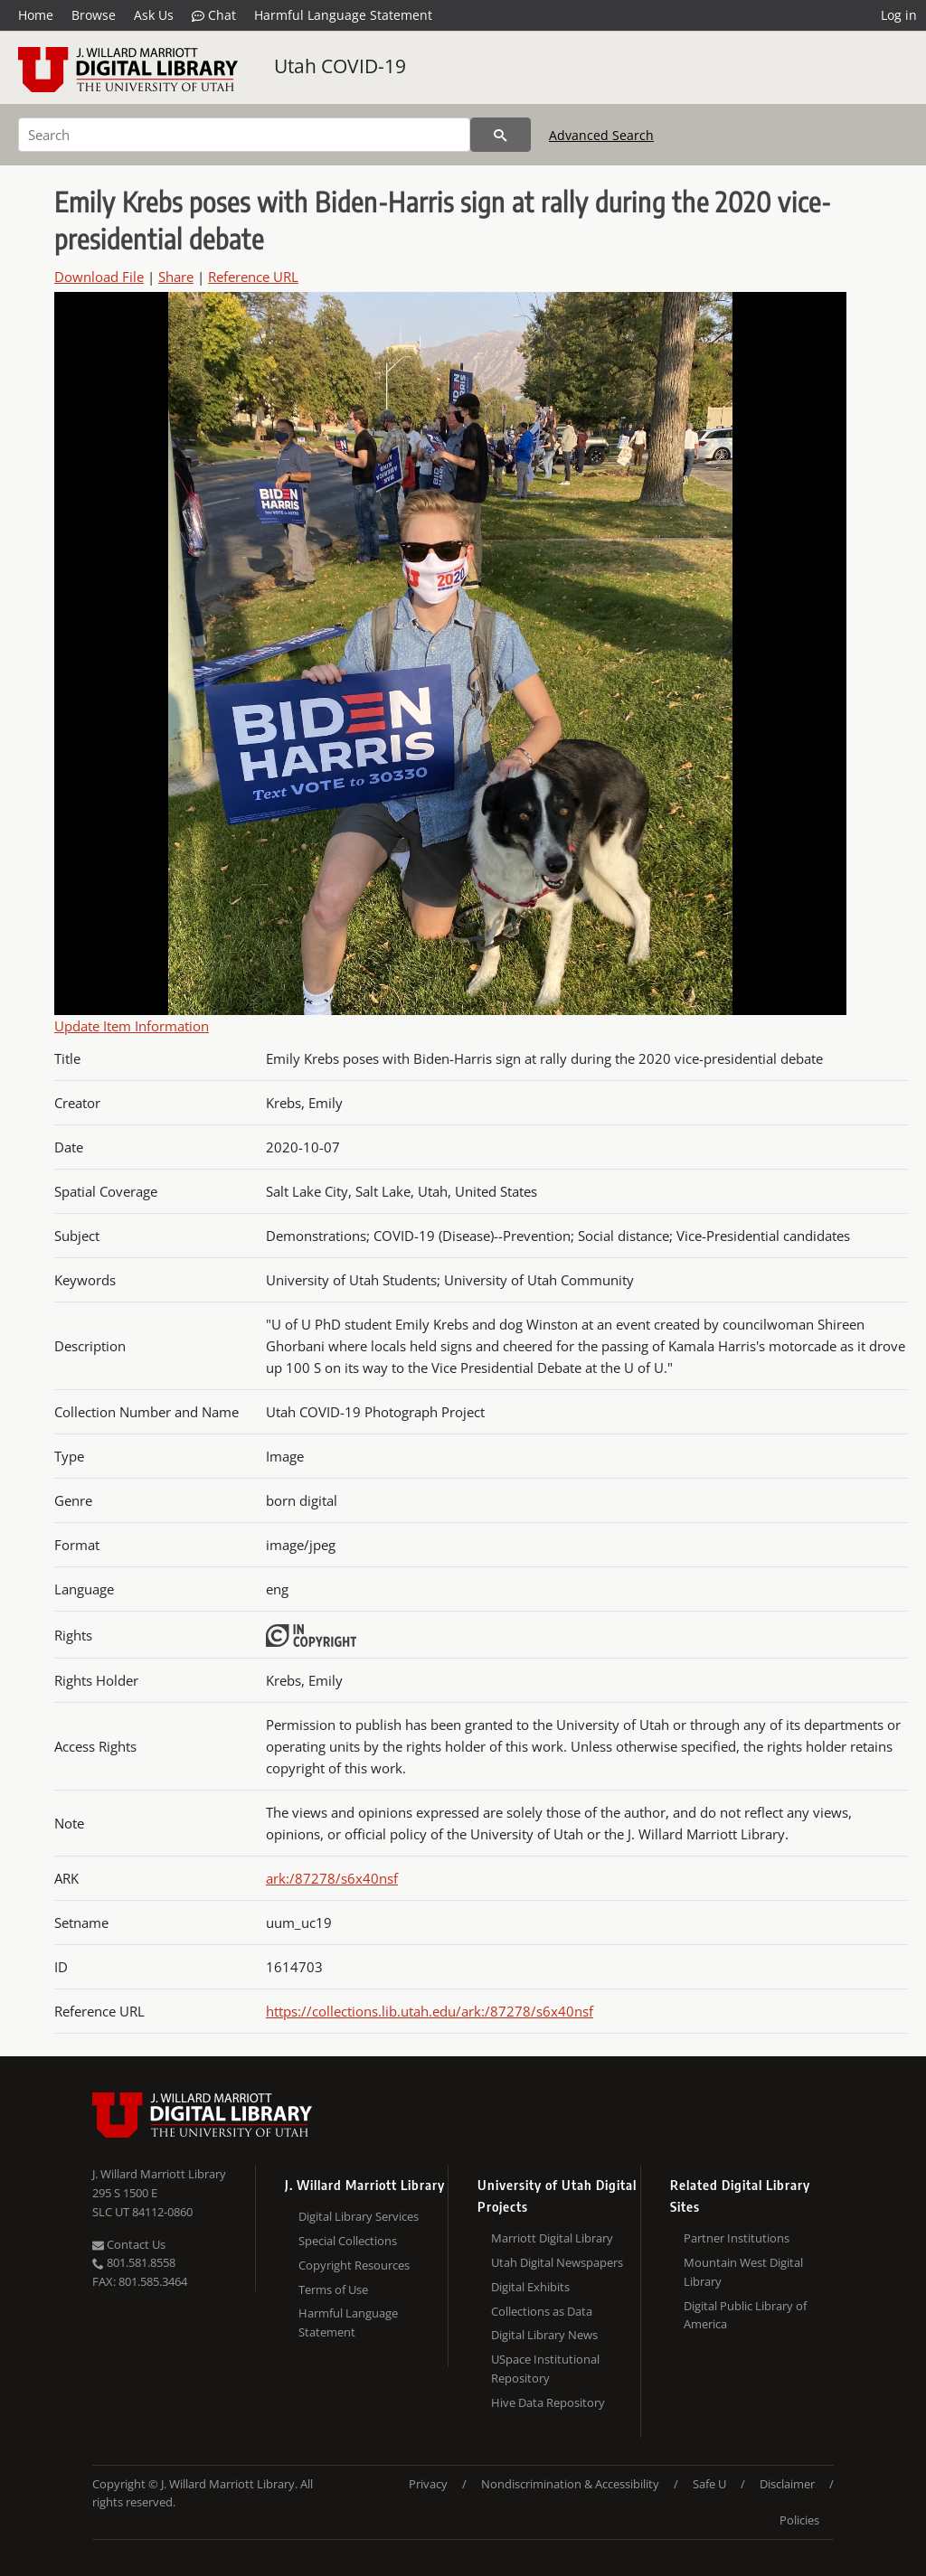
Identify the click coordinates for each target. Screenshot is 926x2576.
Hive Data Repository (548, 2402)
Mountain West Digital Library (743, 2271)
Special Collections (347, 2241)
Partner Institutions (736, 2238)
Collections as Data (541, 2311)
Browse (93, 15)
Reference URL (253, 277)
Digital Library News (544, 2335)
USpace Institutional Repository (545, 2368)
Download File (99, 277)
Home (35, 15)
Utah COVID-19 (340, 66)
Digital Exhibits (530, 2287)
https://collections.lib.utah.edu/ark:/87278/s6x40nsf (429, 2011)
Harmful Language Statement (343, 15)
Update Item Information (131, 1026)
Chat (214, 15)
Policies (799, 2520)
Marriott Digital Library (552, 2238)
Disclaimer (787, 2484)
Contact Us (128, 2244)
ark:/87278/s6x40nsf (332, 1878)
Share (176, 277)
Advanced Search (601, 135)
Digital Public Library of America (745, 2315)
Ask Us (154, 15)
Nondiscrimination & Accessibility (570, 2484)
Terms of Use (333, 2289)
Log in (899, 15)
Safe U (709, 2484)
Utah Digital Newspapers (557, 2262)
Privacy (428, 2484)
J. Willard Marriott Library (159, 2174)
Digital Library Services (358, 2216)
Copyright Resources (354, 2265)
